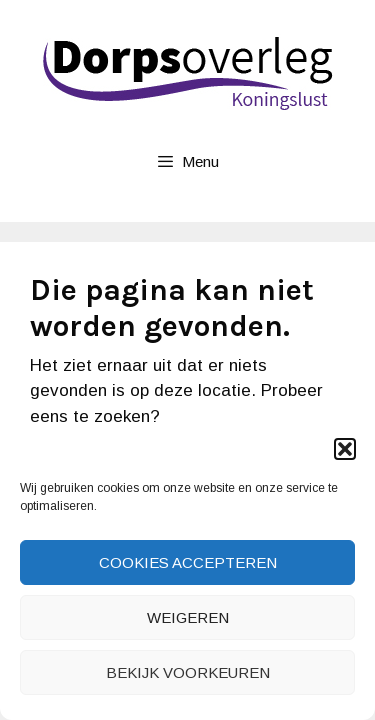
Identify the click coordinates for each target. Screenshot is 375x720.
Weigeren (188, 617)
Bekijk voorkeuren (188, 672)
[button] (345, 449)
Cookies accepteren (188, 562)
